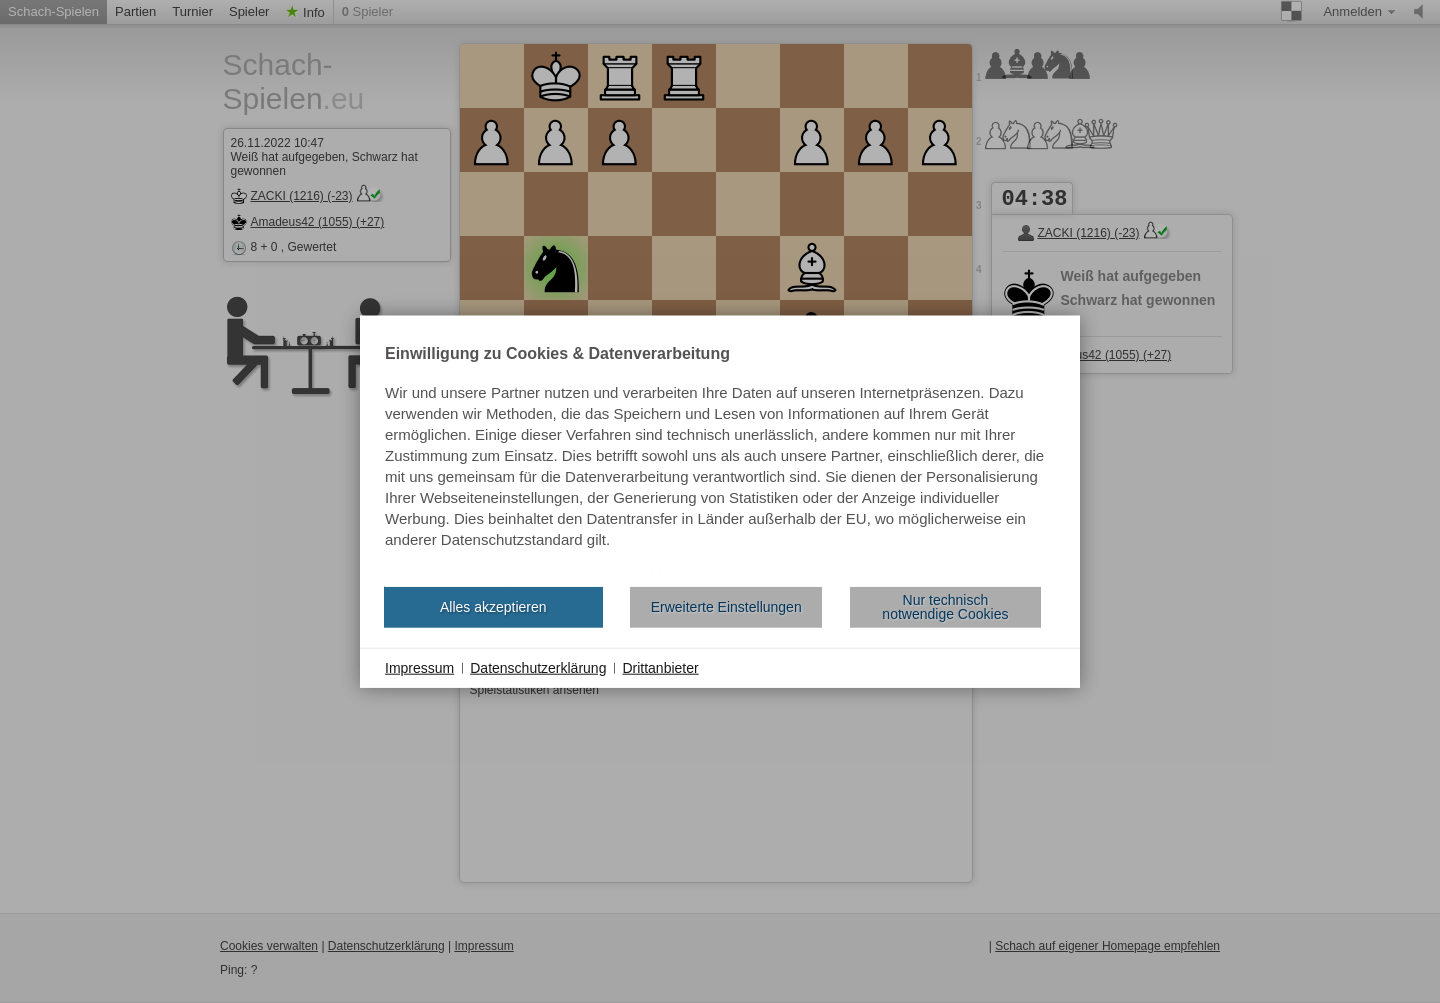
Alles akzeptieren (493, 607)
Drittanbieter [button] (660, 667)
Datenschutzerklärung (538, 667)
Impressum (419, 667)
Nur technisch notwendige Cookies (945, 607)
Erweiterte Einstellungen (726, 607)
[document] (720, 458)
